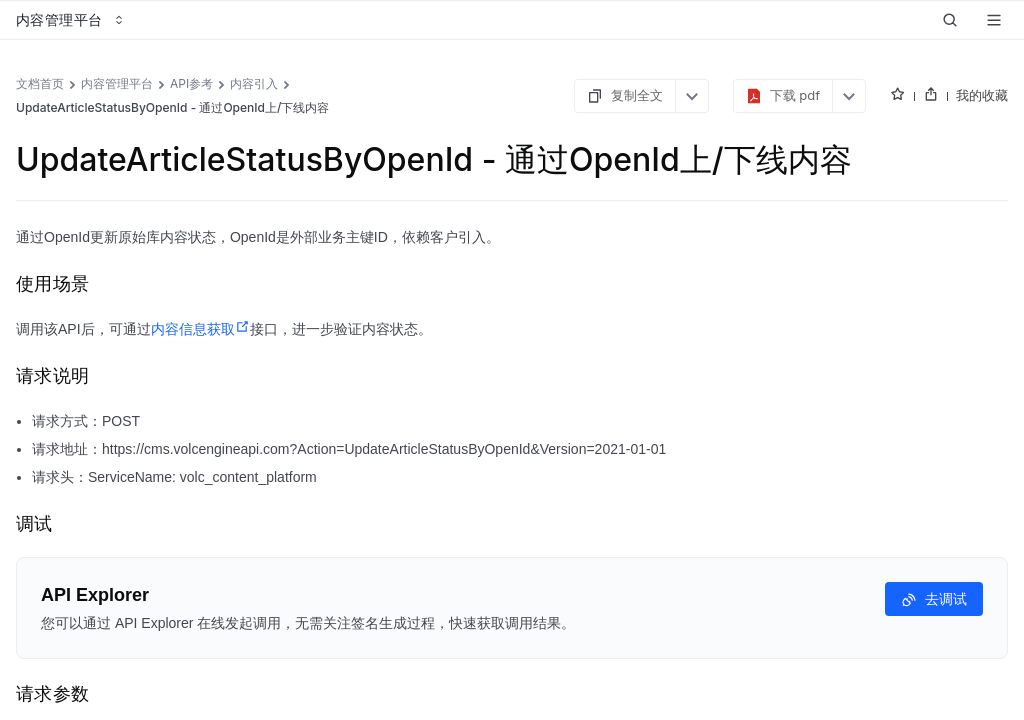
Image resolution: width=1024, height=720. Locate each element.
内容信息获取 (200, 329)
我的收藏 (982, 95)
